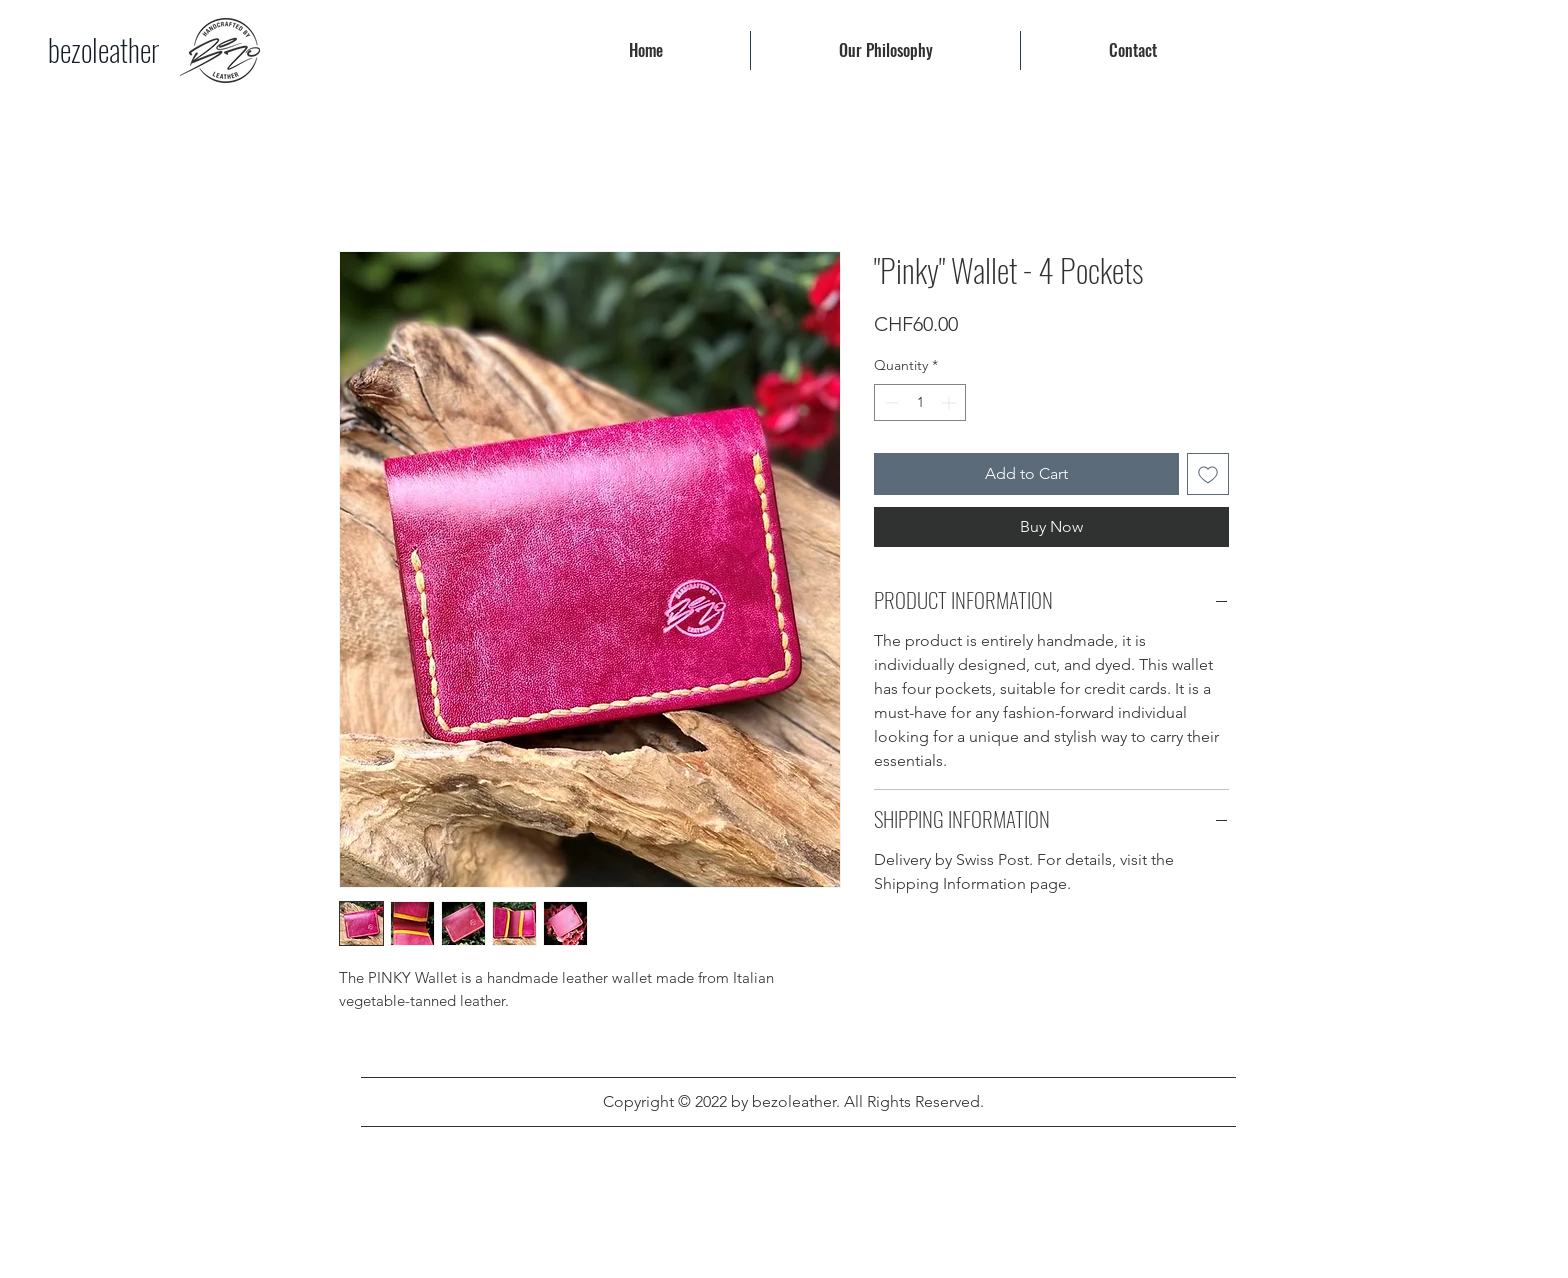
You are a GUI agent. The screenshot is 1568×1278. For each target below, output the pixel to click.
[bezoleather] (103, 50)
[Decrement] (889, 402)
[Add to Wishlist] (1208, 474)
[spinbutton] (920, 402)
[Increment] (950, 402)
